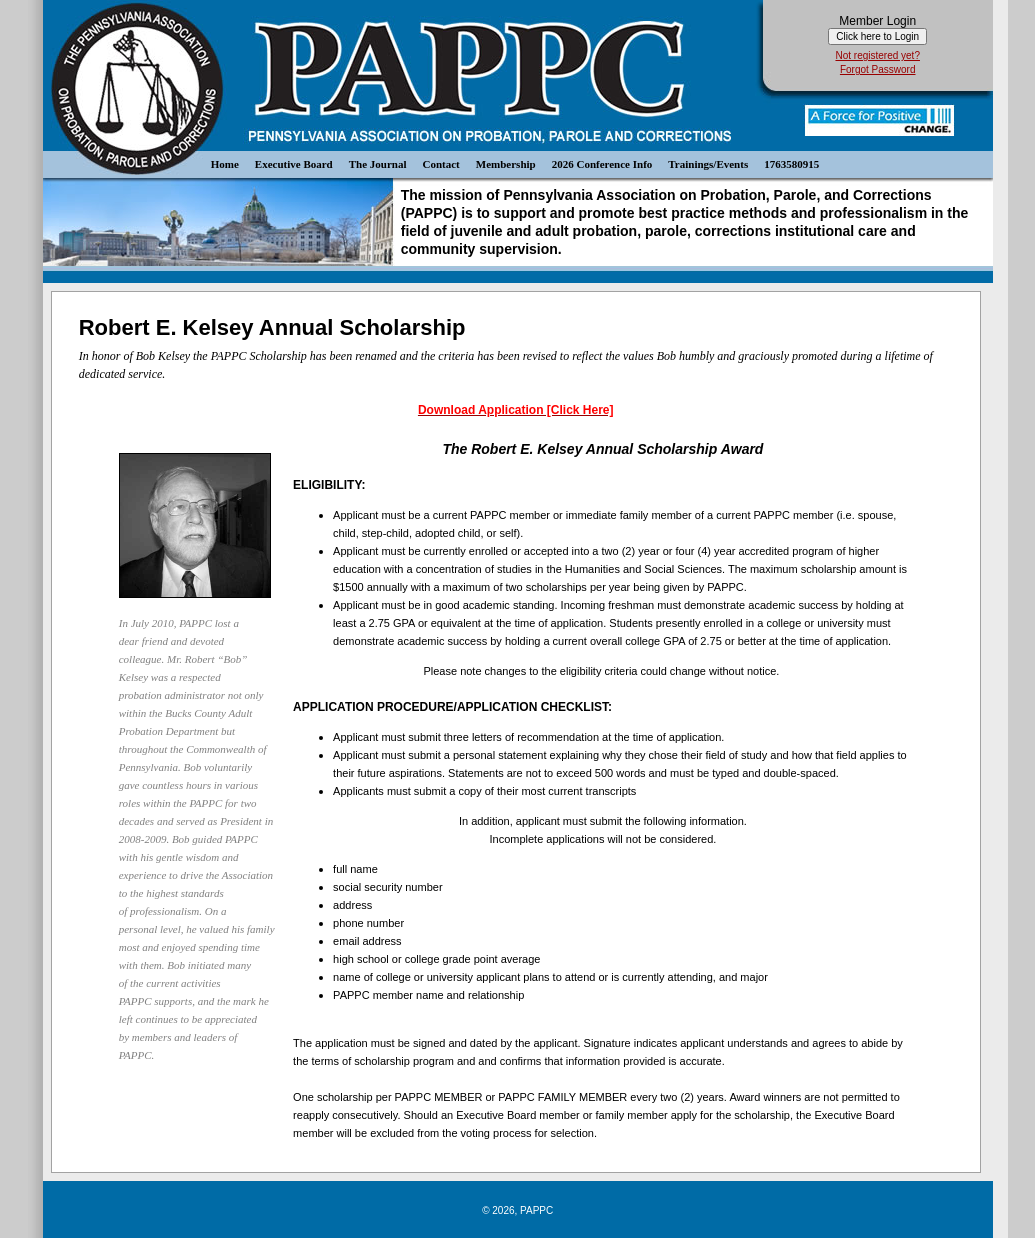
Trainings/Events (708, 164)
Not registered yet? (877, 55)
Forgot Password (878, 69)
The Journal (378, 164)
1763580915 (791, 164)
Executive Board (294, 164)
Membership (506, 164)
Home (225, 164)
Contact (441, 164)
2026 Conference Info (602, 164)
